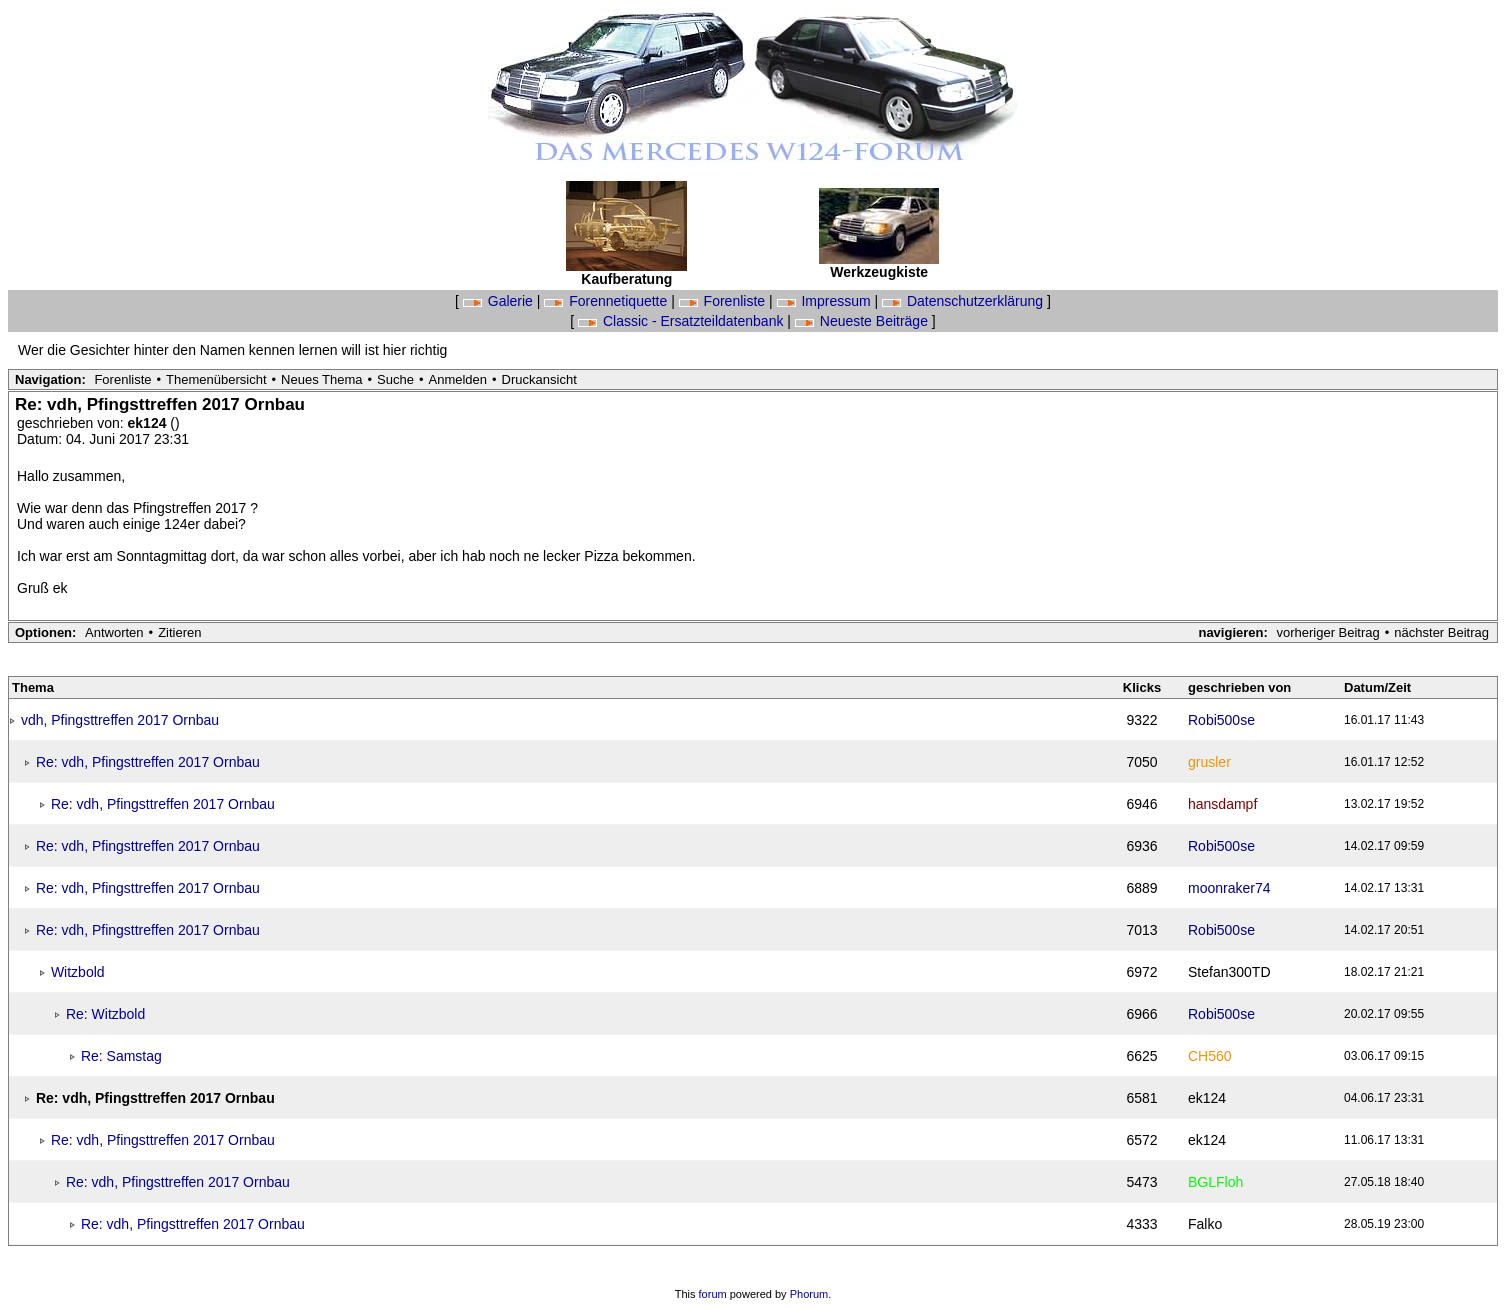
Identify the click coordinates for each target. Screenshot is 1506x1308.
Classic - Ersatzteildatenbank (682, 321)
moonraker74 (1229, 888)
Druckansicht (539, 379)
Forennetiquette (607, 301)
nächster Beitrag (1441, 632)
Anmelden (458, 379)
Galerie (500, 301)
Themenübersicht (216, 379)
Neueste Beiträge (863, 321)
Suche (395, 379)
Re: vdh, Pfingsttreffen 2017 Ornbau (148, 762)
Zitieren (179, 632)
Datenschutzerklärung (964, 301)
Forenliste (724, 301)
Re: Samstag (121, 1056)
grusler (1209, 762)
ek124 (149, 423)
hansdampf (1222, 804)
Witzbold (78, 972)
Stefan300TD (1229, 972)
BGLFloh (1215, 1182)
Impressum (826, 301)
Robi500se (1221, 720)
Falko (1205, 1224)
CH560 (1210, 1056)
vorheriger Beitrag (1327, 632)
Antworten (114, 632)
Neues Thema (321, 379)
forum (713, 1294)
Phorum (809, 1294)
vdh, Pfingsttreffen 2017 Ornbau (120, 720)
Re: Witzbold (105, 1014)
